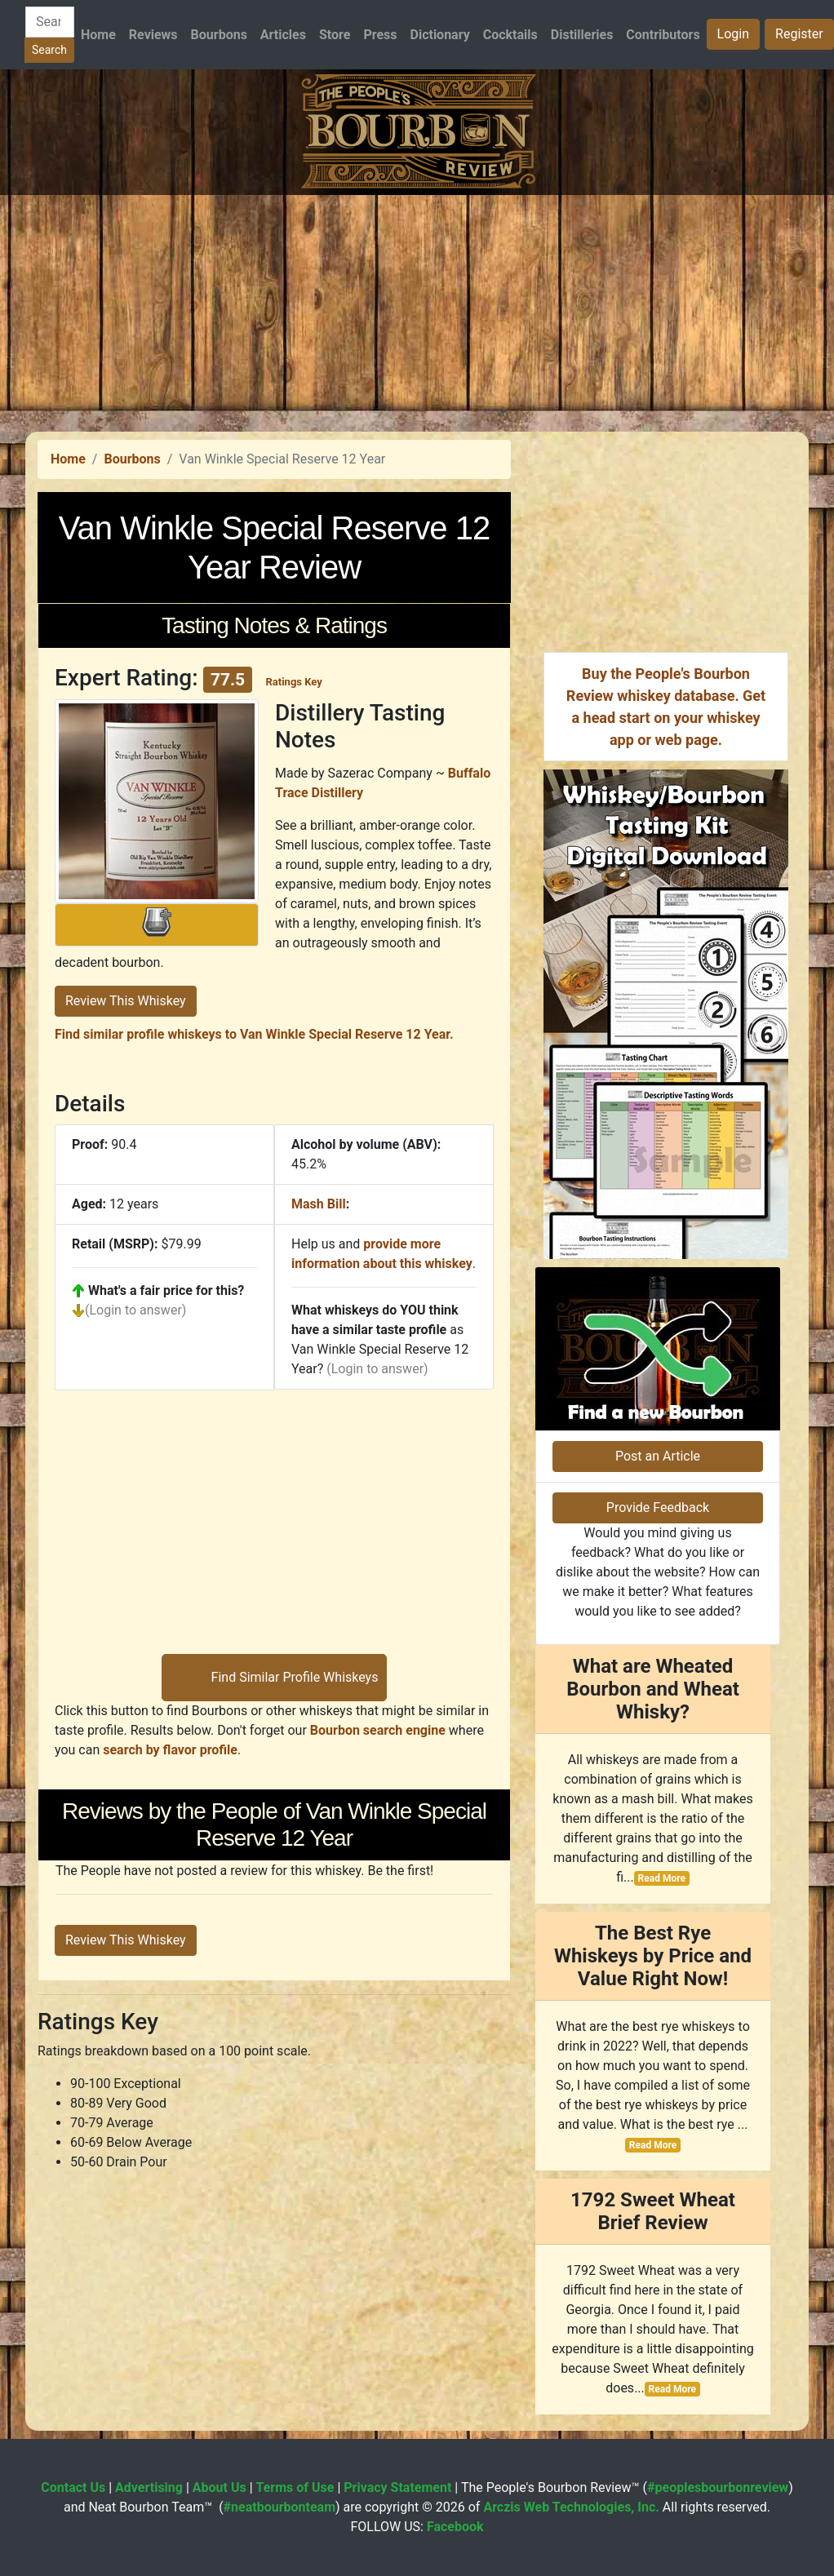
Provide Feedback (657, 1507)
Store (334, 34)
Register (799, 34)
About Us (219, 2487)
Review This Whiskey (125, 1001)
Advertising (149, 2487)
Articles (283, 34)
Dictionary (440, 34)
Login (733, 34)
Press (380, 34)
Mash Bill (318, 1204)
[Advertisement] (417, 309)
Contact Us (73, 2487)
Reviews (153, 34)
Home (98, 34)
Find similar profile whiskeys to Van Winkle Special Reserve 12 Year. (254, 1034)
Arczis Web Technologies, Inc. (571, 2507)
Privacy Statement (397, 2487)
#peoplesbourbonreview (717, 2487)
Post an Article (657, 1456)
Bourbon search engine (378, 1730)
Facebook (455, 2526)
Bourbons (219, 34)
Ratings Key (293, 682)
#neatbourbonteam (279, 2507)
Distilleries (582, 34)
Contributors (662, 34)
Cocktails (510, 34)
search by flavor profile (170, 1750)
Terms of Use (295, 2487)
